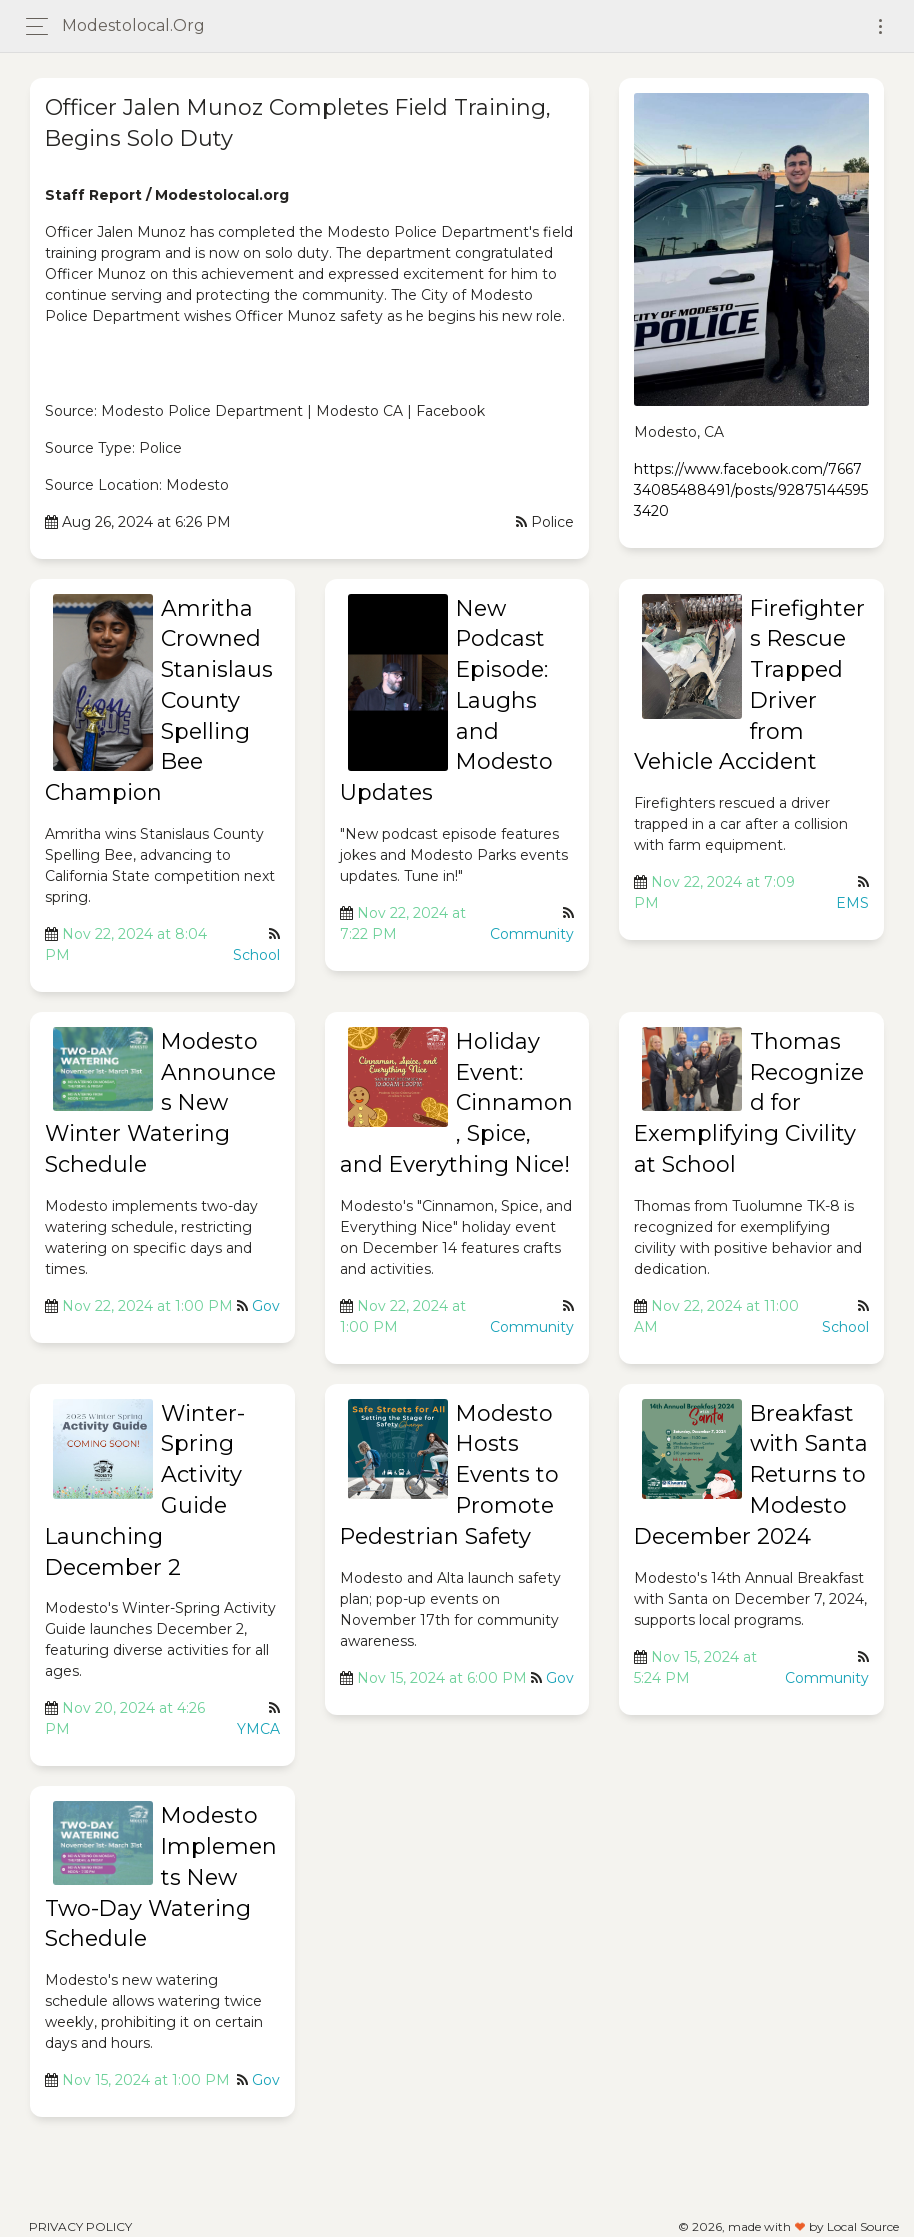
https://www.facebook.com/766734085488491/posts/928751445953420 (751, 490)
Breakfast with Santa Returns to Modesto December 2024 (751, 1475)
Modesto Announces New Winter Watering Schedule (160, 1103)
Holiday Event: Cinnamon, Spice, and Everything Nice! (456, 1103)
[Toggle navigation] (880, 26)
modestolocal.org (133, 25)
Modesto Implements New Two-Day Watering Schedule (161, 1877)
